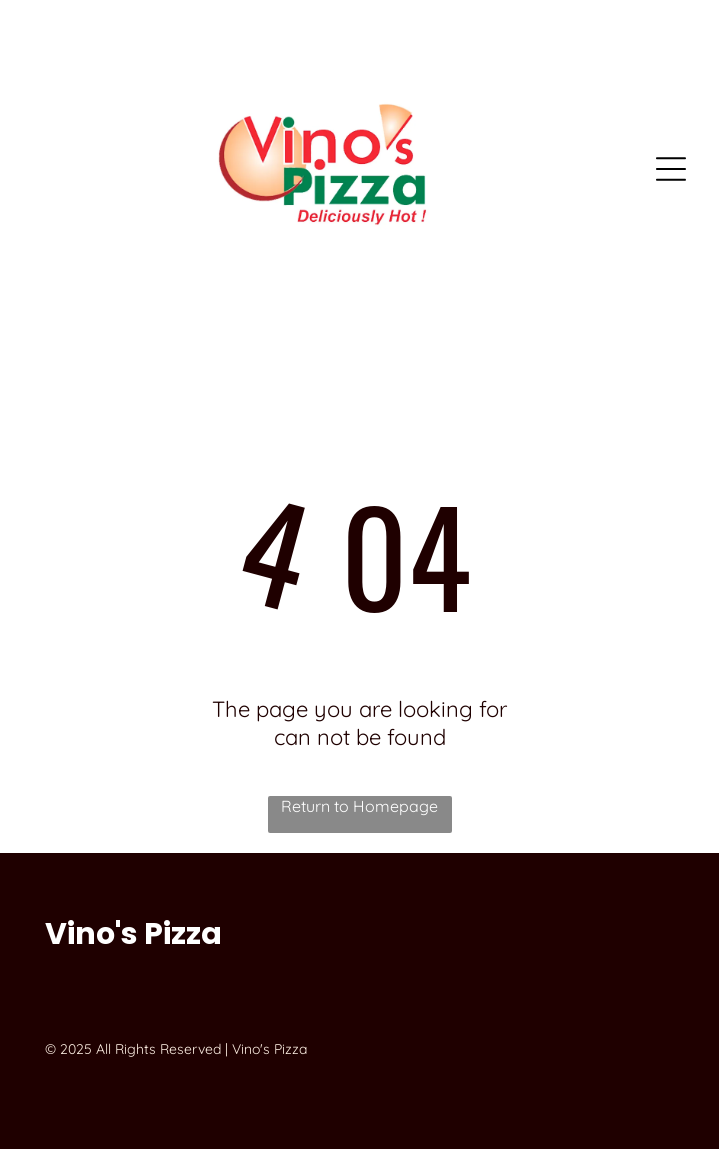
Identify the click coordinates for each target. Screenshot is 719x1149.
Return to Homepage (359, 806)
